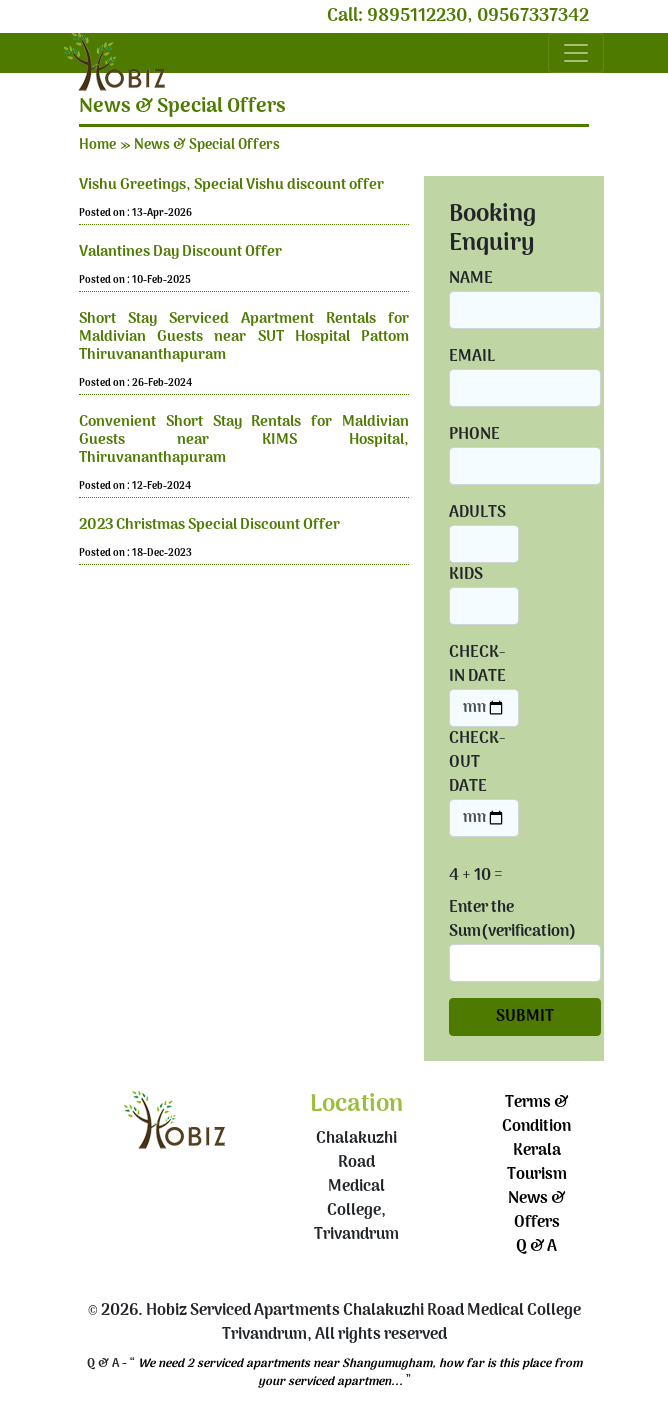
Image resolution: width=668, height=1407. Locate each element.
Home (97, 145)
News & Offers (536, 1211)
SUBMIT (525, 1017)
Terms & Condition (536, 1115)
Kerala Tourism (537, 1163)
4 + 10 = (476, 876)
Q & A (536, 1247)
